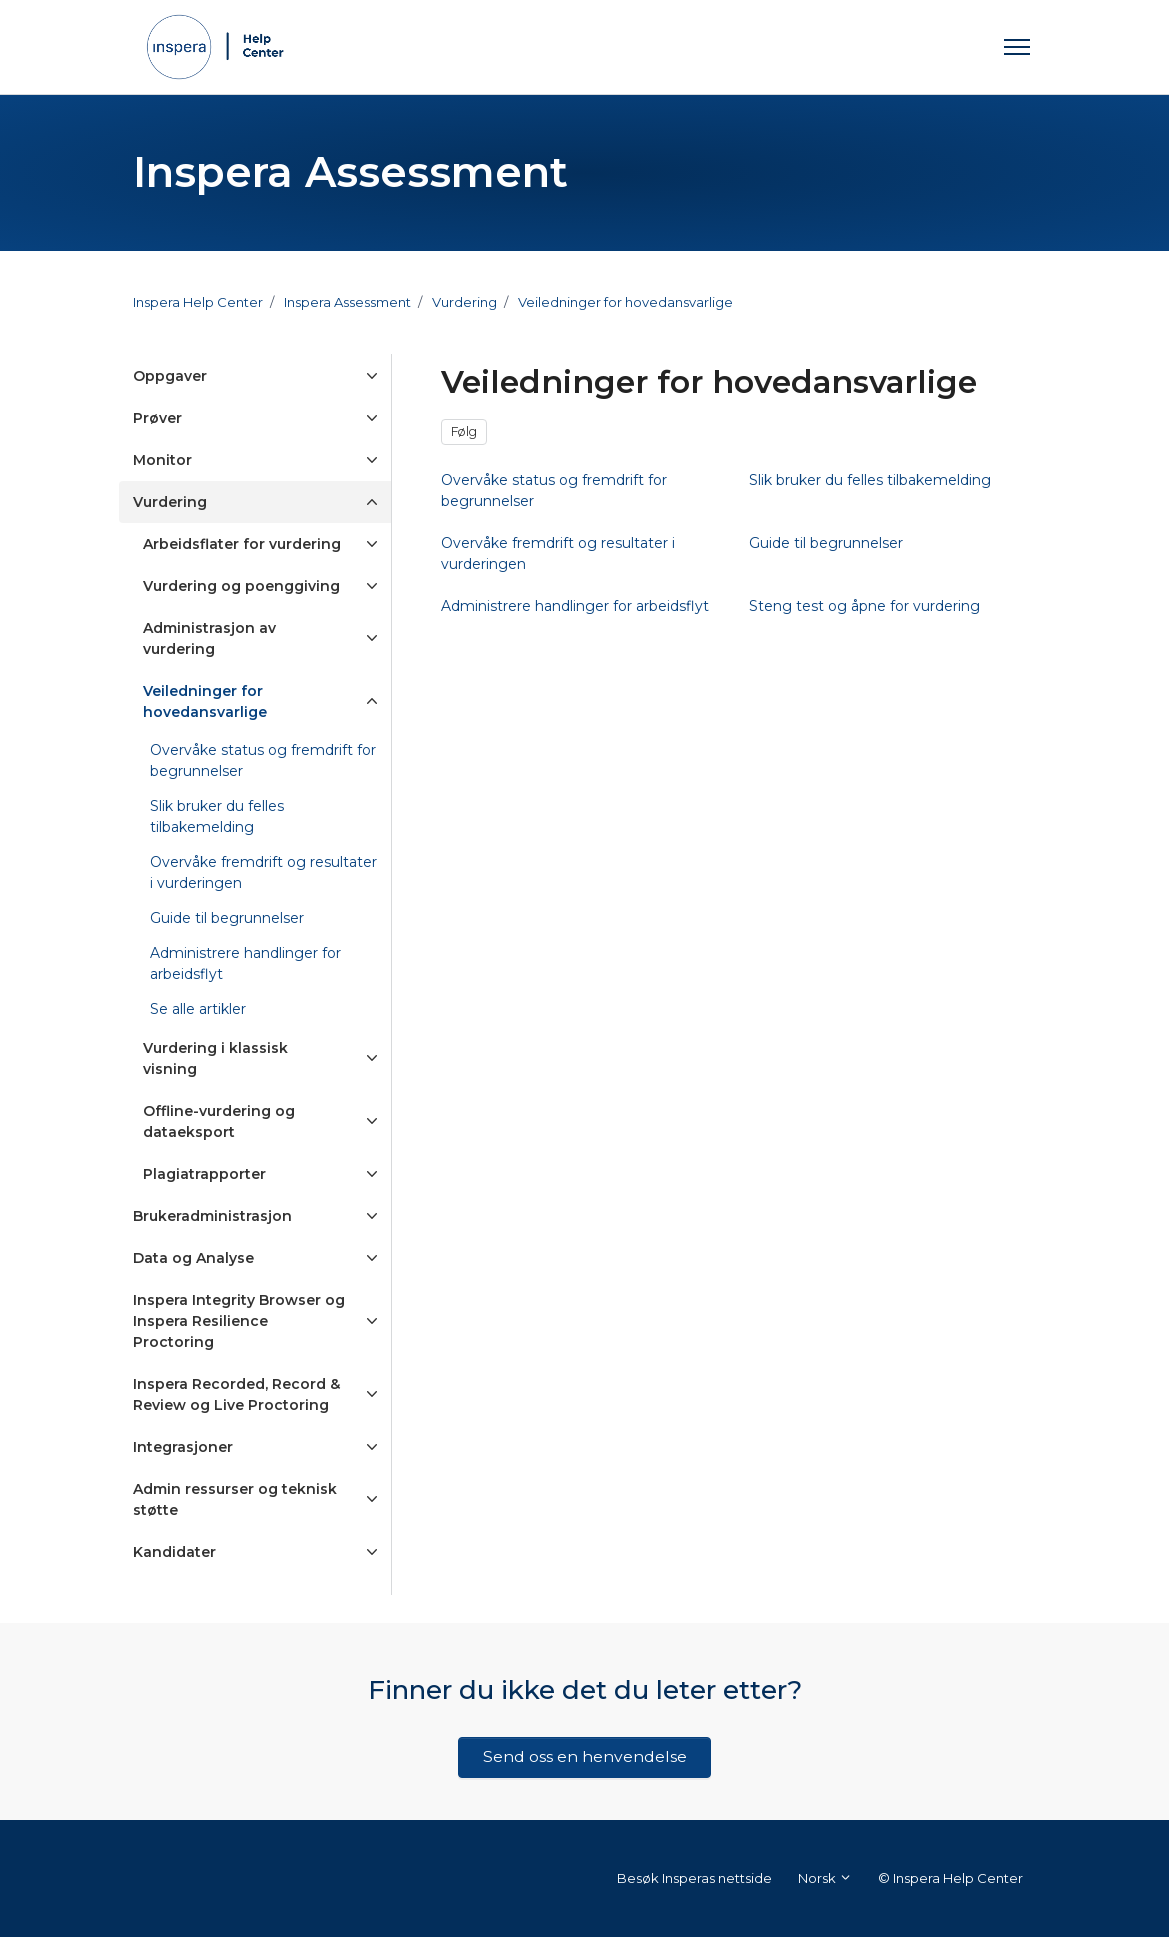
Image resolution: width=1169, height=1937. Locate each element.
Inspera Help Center (198, 302)
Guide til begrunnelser (227, 918)
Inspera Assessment (347, 302)
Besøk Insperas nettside (694, 1878)
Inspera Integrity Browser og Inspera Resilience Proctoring (239, 1321)
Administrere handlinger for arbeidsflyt (245, 963)
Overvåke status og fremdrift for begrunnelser (263, 760)
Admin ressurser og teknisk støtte (235, 1499)
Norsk (825, 1878)
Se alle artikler (198, 1009)
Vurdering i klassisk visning (215, 1058)
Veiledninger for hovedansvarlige (625, 302)
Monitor (162, 460)
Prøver (157, 418)
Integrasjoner (183, 1447)
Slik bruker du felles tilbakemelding (217, 816)
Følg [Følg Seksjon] (464, 431)
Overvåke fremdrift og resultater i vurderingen (263, 872)
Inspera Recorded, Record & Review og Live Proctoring (236, 1394)
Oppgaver (170, 376)
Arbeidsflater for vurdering (242, 544)
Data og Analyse (193, 1258)
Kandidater (174, 1552)
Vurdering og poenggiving (241, 586)
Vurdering (464, 302)
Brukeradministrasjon (212, 1216)
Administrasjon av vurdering (209, 638)
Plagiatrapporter (204, 1174)
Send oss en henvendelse (585, 1756)
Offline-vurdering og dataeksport (219, 1121)
